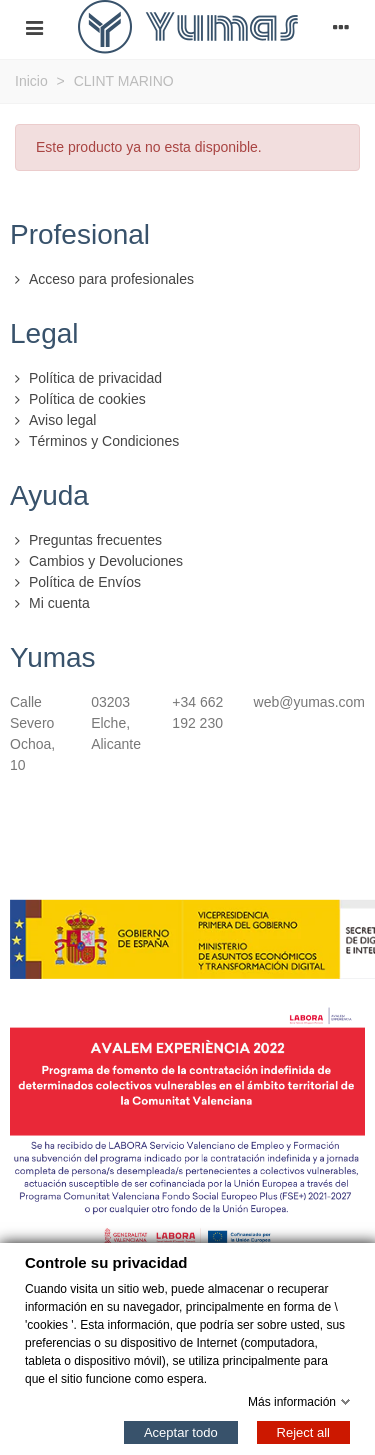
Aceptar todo (181, 1431)
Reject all (303, 1431)
